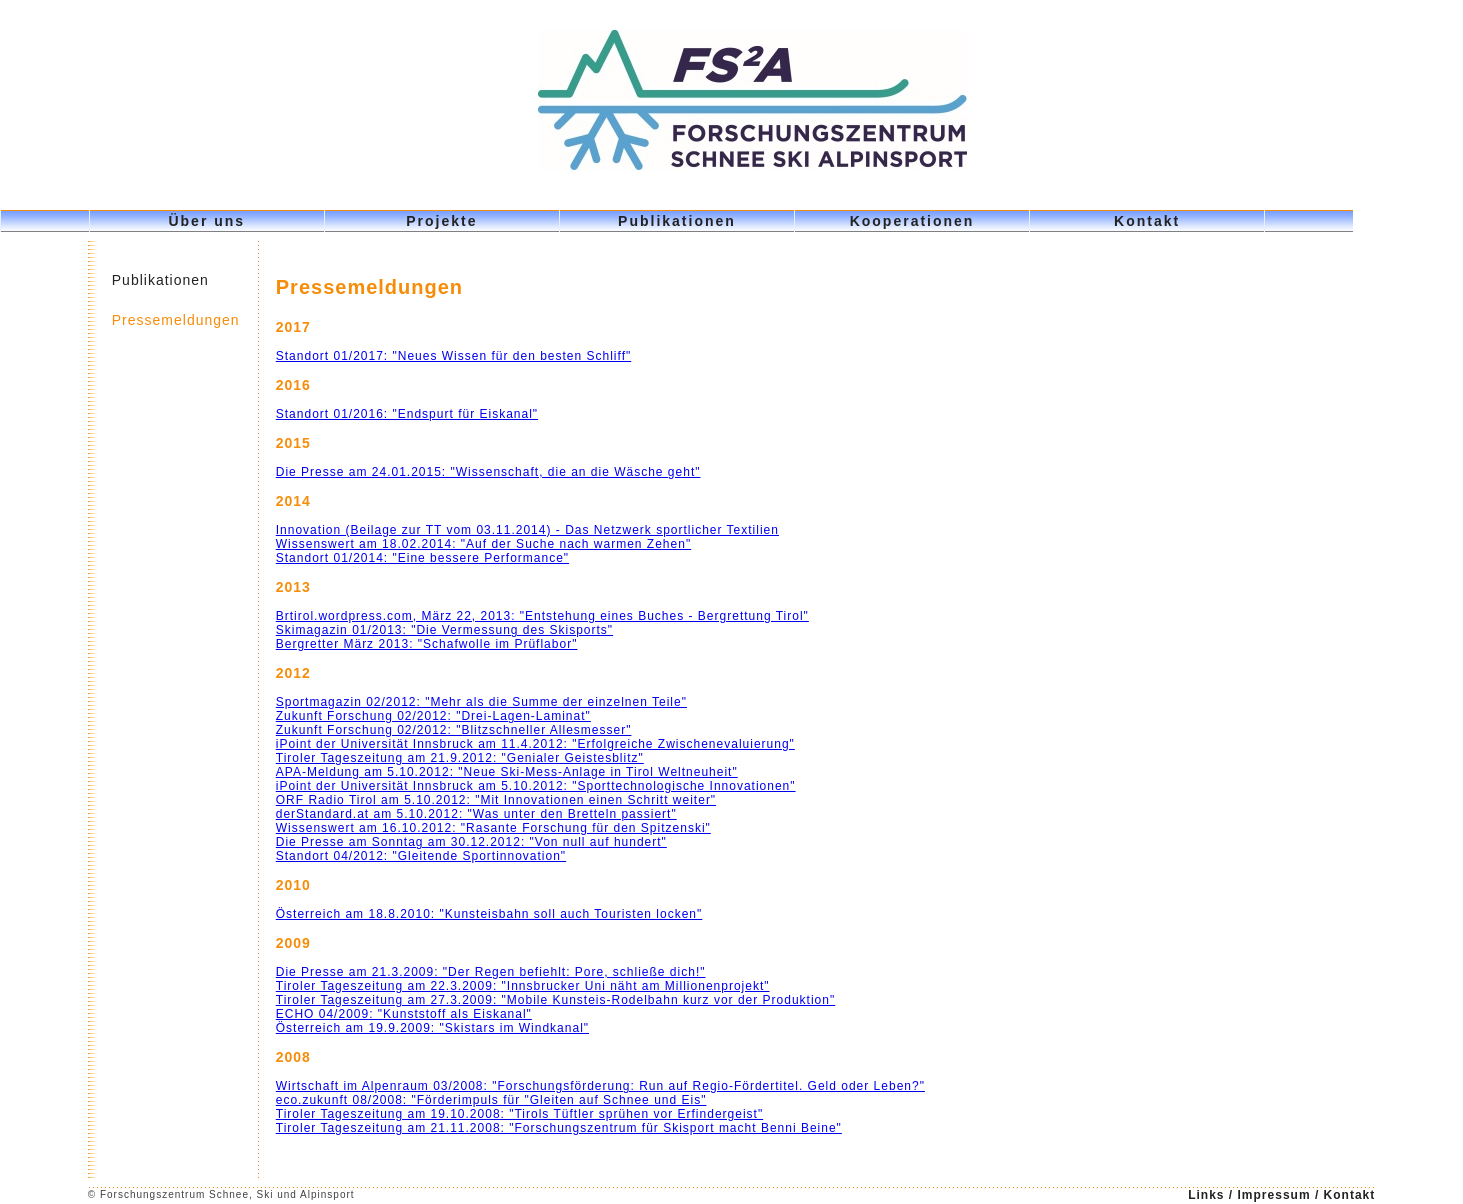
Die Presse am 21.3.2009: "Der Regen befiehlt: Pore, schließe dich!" (491, 972)
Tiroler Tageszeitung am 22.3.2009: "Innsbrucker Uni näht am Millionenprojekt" (523, 986)
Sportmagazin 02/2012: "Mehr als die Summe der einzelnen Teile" (481, 702)
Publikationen (677, 221)
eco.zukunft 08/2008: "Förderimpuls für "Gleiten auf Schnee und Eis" (491, 1100)
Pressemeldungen (176, 320)
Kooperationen (912, 221)
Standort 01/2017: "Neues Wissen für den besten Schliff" (453, 356)
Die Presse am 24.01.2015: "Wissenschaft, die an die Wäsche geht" (488, 472)
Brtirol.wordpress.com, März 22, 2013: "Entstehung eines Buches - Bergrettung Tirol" (542, 616)
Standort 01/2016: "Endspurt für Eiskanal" (407, 414)
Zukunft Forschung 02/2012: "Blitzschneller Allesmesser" (454, 730)
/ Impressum (1272, 1195)
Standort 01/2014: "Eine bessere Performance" (422, 558)
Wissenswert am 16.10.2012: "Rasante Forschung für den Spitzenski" (493, 828)
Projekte (441, 221)
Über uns (206, 221)
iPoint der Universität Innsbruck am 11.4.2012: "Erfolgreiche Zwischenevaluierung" (535, 744)
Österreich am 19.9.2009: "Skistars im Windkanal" (432, 1028)
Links (1208, 1195)
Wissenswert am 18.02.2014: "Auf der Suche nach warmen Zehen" (483, 544)
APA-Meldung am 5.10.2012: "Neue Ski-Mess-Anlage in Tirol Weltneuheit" (507, 772)
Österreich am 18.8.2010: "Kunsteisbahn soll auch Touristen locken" (489, 914)
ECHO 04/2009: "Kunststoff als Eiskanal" (404, 1014)
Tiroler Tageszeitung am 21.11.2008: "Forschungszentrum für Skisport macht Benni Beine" (559, 1128)
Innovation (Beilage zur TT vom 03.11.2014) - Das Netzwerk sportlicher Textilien (527, 530)
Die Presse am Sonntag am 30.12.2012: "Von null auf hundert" (471, 842)
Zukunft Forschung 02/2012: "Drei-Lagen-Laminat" (433, 716)
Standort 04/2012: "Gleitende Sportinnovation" (421, 856)
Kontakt (1147, 221)
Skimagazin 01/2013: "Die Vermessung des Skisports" (444, 630)
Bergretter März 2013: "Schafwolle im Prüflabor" (427, 644)
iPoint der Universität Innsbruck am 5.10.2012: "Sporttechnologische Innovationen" (536, 786)
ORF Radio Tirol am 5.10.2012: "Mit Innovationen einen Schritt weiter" (496, 800)
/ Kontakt (1345, 1195)
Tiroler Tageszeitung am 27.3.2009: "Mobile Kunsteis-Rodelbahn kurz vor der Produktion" (555, 1000)
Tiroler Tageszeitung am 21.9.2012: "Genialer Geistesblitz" (460, 758)
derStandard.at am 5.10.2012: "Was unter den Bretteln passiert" (476, 814)
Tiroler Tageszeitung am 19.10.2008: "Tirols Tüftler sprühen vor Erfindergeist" (519, 1114)
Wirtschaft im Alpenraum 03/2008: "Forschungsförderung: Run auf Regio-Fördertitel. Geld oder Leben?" (600, 1086)
